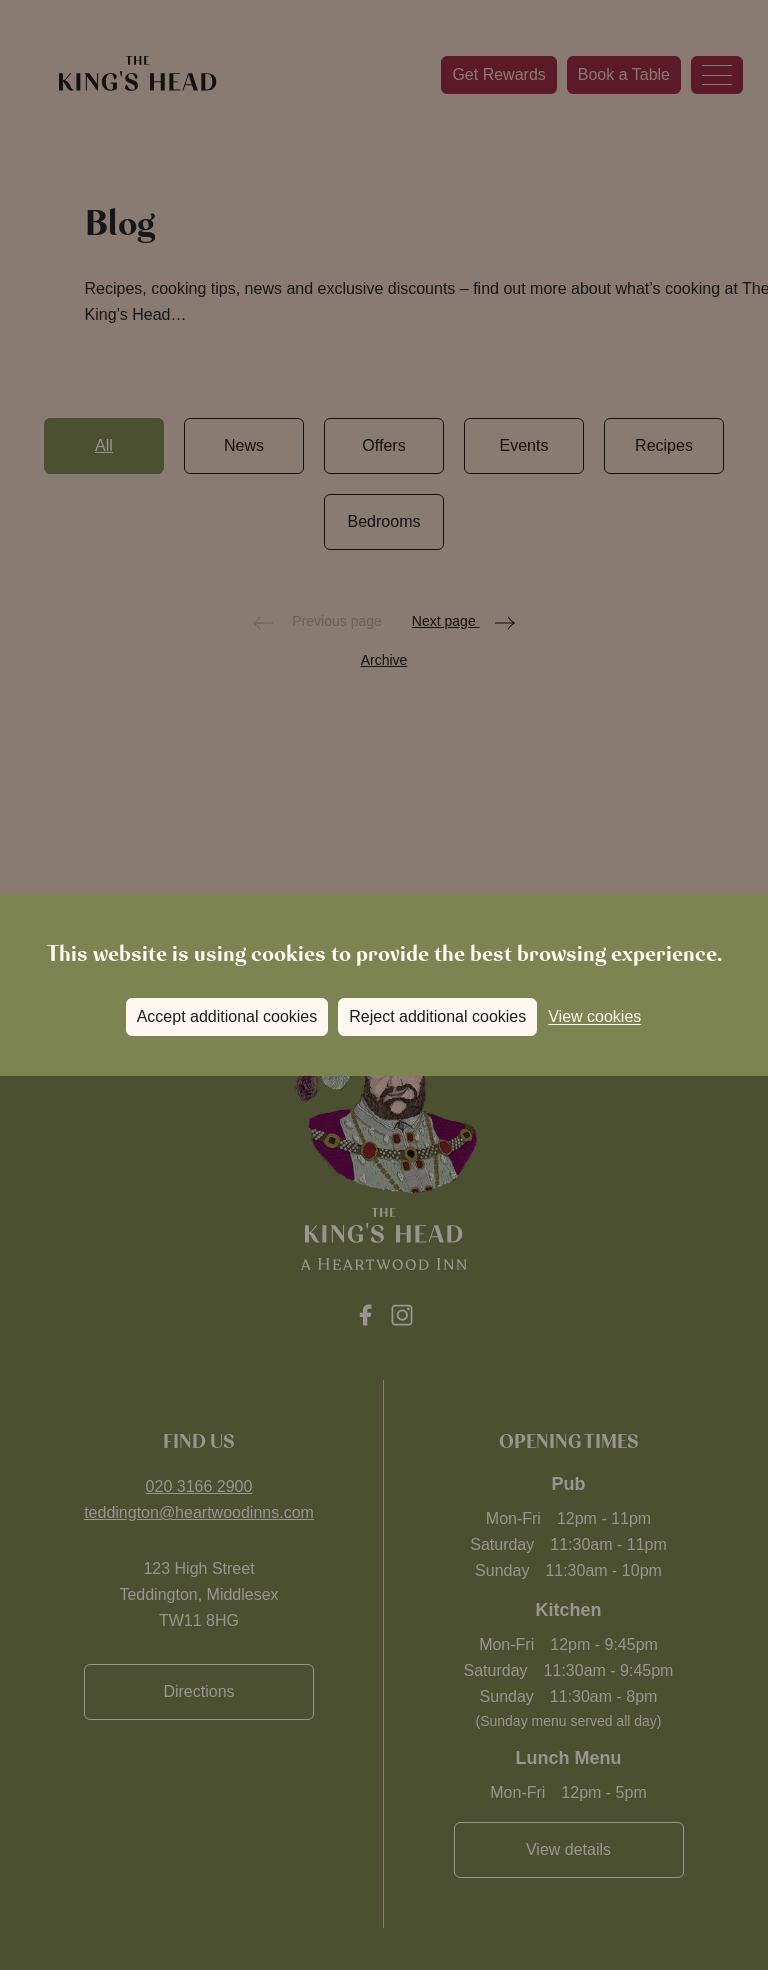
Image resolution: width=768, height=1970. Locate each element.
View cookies (594, 1016)
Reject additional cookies (437, 1016)
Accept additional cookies (227, 1016)
